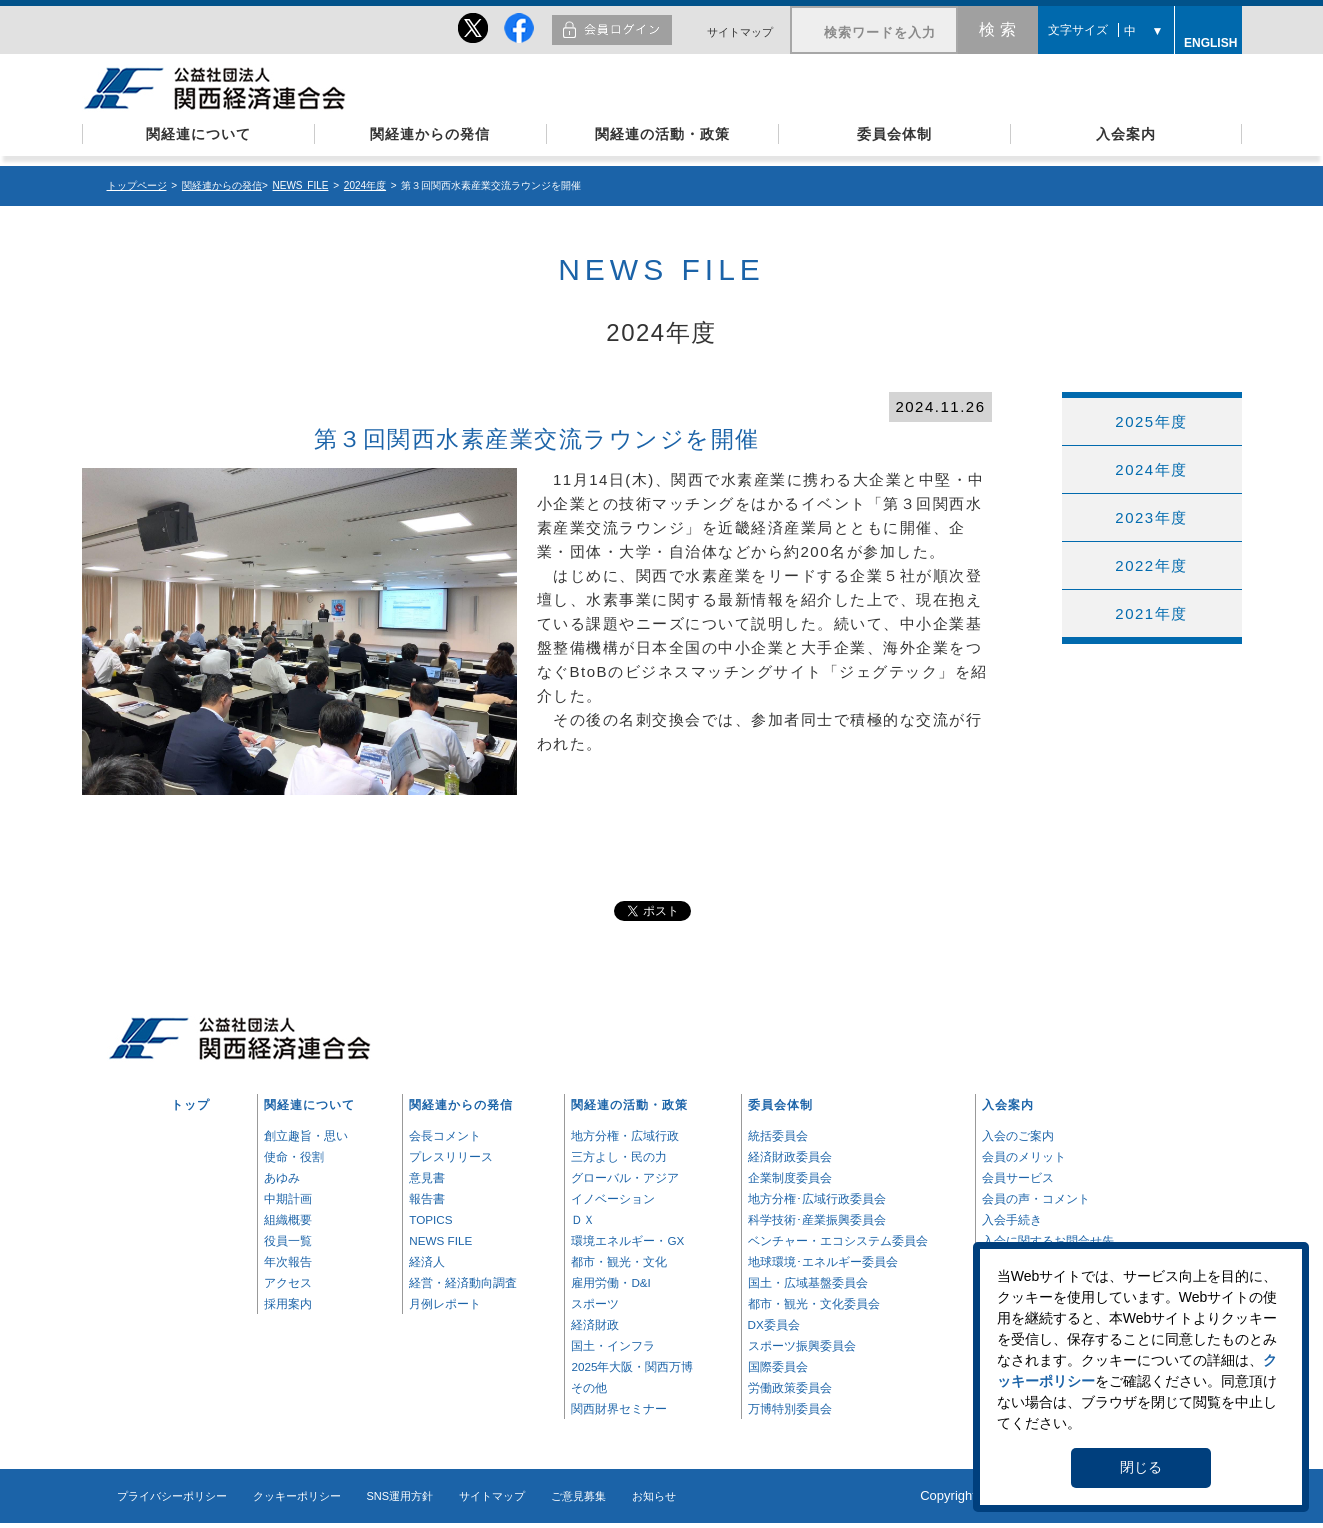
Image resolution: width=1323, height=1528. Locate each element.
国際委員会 (778, 1366)
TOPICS (430, 1219)
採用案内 (288, 1303)
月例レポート (445, 1303)
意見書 (427, 1177)
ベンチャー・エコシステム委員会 (838, 1240)
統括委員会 (778, 1135)
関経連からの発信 (430, 134)
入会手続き (1012, 1219)
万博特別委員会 (790, 1408)
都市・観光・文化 (619, 1261)
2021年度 (1151, 613)
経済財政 (595, 1324)
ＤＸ (583, 1219)
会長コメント (445, 1135)
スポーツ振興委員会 (802, 1345)
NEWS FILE (301, 185)
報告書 (427, 1198)
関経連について (198, 134)
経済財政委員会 (790, 1156)
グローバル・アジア (625, 1177)
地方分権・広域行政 (625, 1135)
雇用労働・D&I (610, 1282)
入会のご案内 (1018, 1135)
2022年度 (1151, 565)
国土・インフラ (613, 1345)
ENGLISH (1208, 39)
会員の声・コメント (1036, 1198)
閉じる (1141, 1467)
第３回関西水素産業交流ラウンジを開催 (537, 439)
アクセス (288, 1282)
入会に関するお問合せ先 (1048, 1240)
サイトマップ (740, 32)
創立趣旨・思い (306, 1135)
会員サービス (1018, 1177)
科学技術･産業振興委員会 (817, 1219)
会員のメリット (1024, 1156)
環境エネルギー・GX (627, 1240)
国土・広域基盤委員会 (808, 1282)
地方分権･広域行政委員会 (817, 1198)
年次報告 (288, 1261)
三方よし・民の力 (619, 1156)
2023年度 (1151, 517)
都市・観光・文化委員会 (814, 1303)
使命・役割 (294, 1156)
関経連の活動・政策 (662, 134)
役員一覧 (288, 1240)
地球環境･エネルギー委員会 (823, 1261)
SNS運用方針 (400, 1496)
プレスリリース (451, 1156)
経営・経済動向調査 (463, 1282)
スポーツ (595, 1303)
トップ (190, 1104)
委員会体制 (894, 134)
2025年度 (1151, 421)
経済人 (427, 1261)
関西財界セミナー (619, 1408)
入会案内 (1126, 134)
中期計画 (288, 1198)
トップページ (137, 185)
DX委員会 (774, 1324)
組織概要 (288, 1219)
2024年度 (365, 185)
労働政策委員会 (790, 1387)
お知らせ (654, 1496)
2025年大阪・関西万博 (632, 1366)
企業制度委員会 (790, 1177)
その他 (589, 1387)
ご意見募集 (578, 1496)
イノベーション (613, 1198)
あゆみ (282, 1177)
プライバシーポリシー (172, 1496)
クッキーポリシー (297, 1496)
